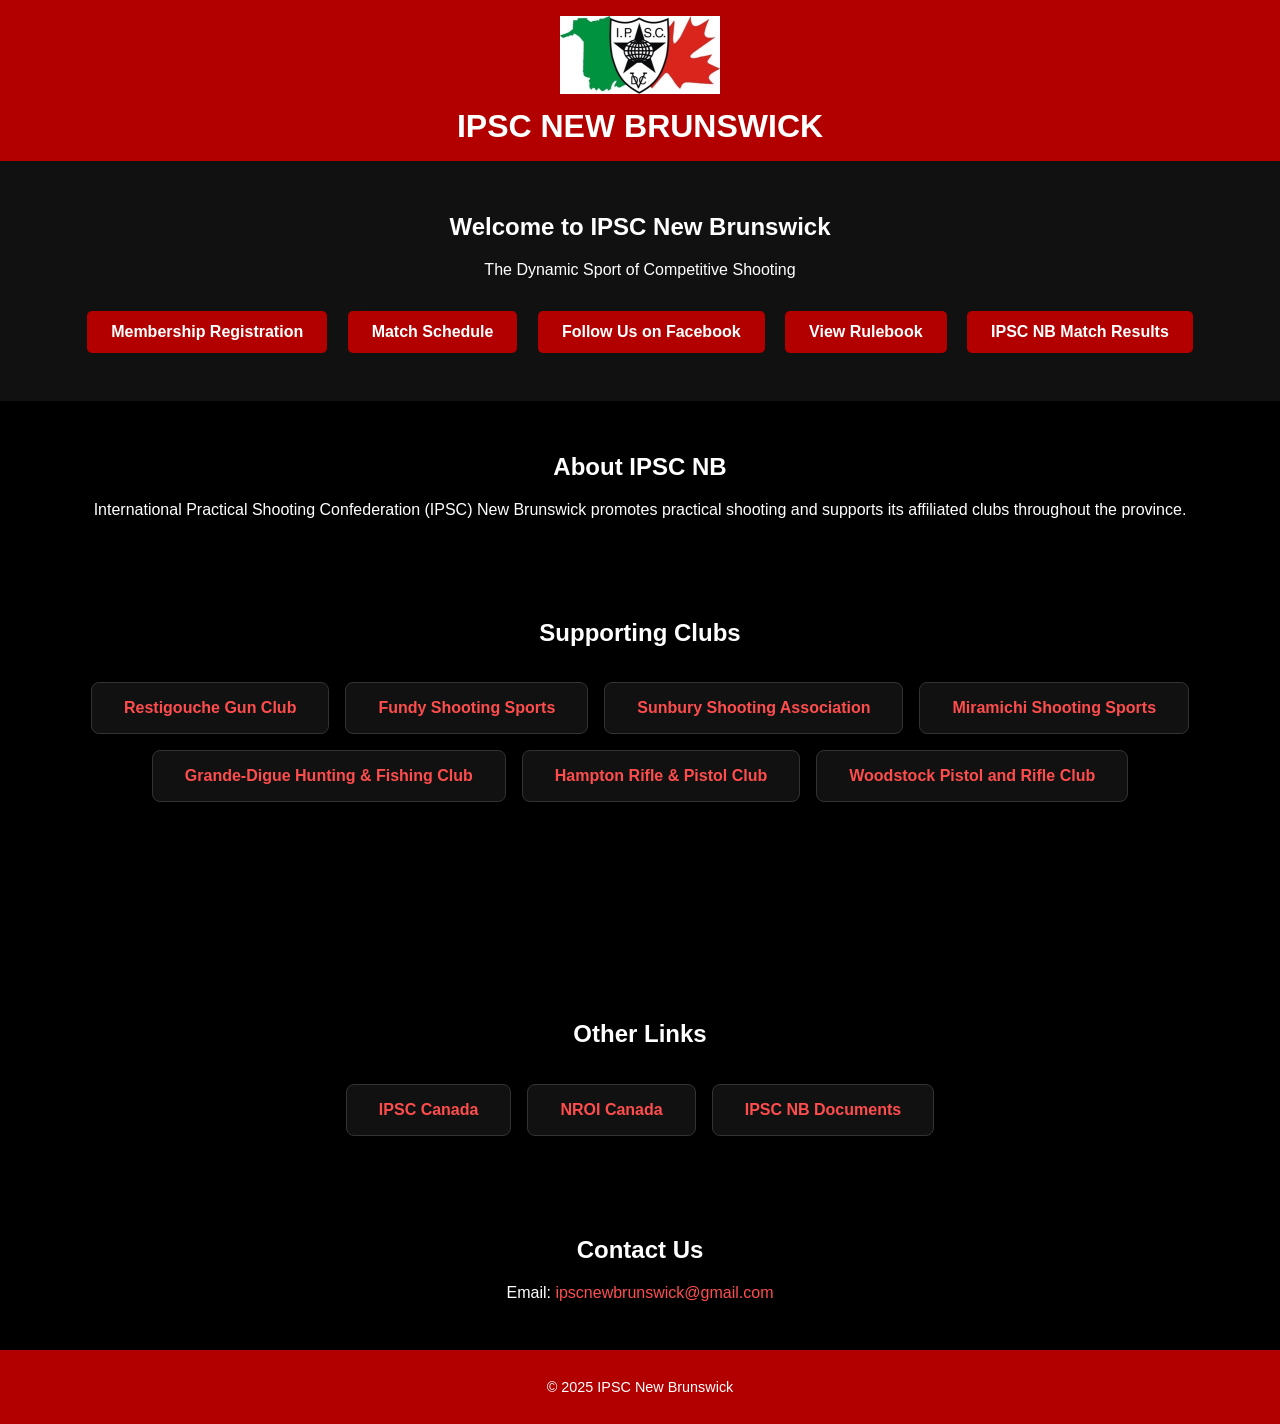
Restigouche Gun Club (210, 707)
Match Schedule (433, 331)
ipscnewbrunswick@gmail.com (664, 1292)
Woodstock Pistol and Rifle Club (972, 775)
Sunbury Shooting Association (753, 707)
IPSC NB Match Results (1080, 331)
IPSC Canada (429, 1109)
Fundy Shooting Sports (466, 707)
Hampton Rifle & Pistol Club (661, 775)
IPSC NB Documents (823, 1109)
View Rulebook (866, 331)
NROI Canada (611, 1109)
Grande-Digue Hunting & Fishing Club (329, 775)
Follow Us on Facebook (651, 331)
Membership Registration (207, 331)
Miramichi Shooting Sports (1054, 707)
